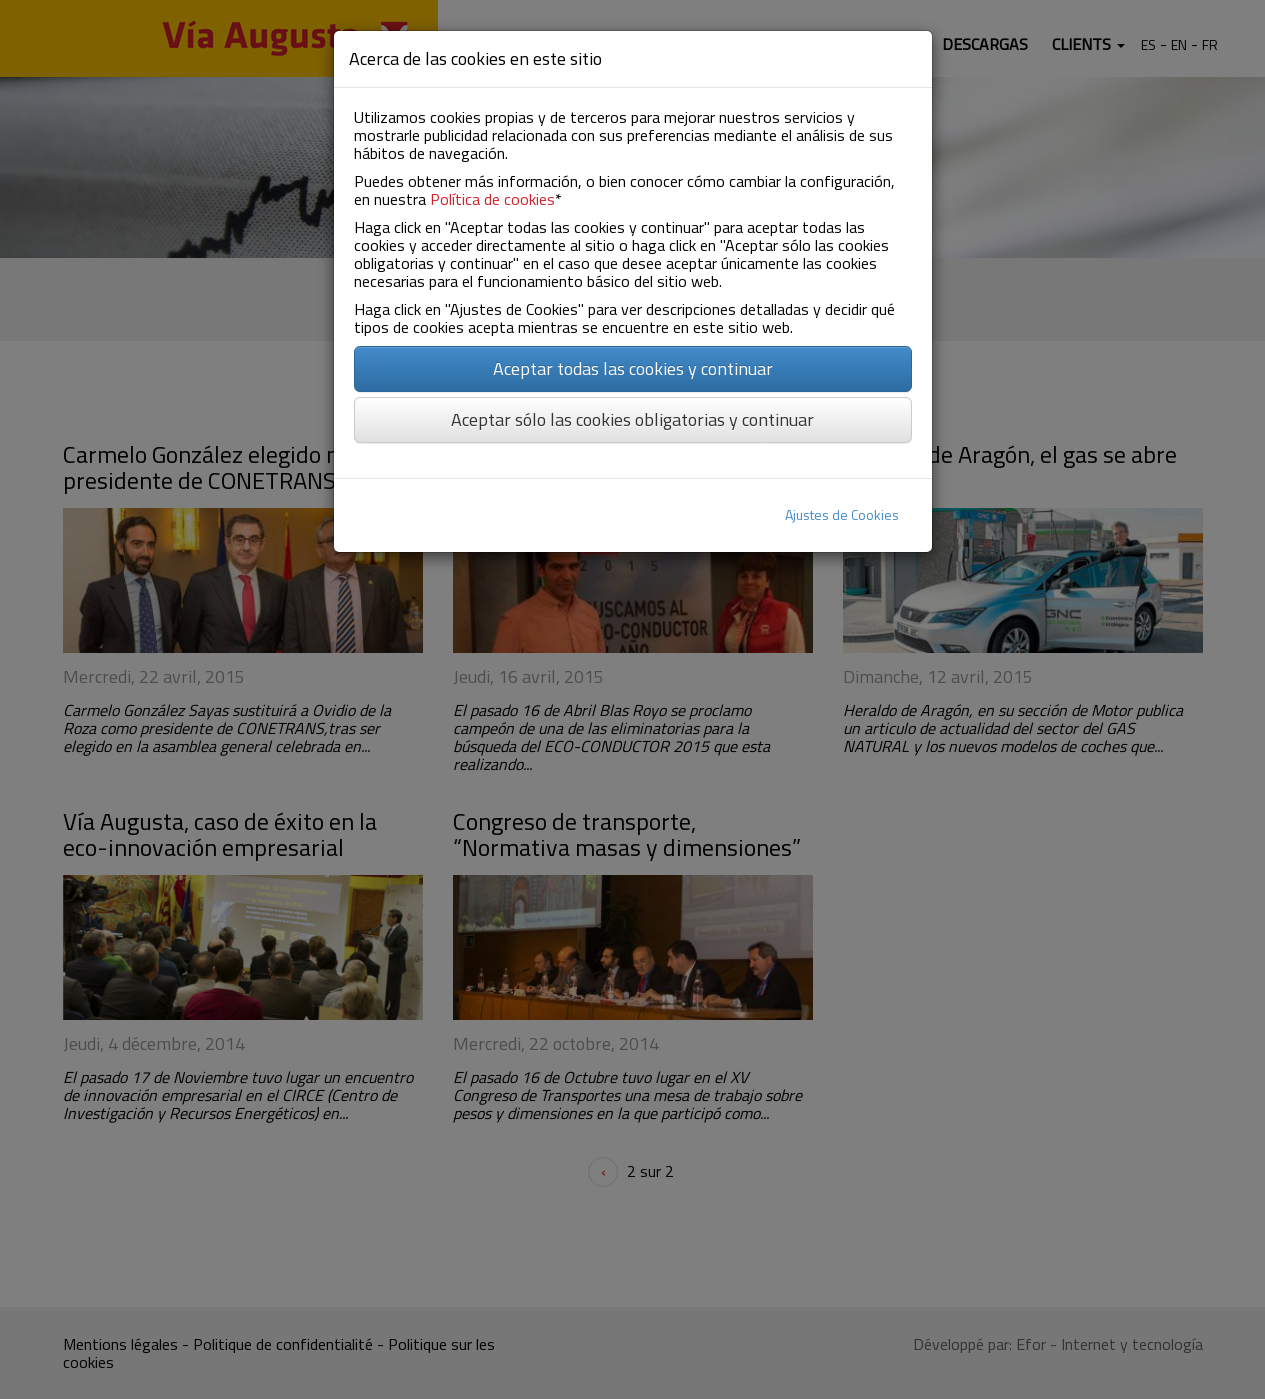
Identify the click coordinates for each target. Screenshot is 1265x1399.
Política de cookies (492, 199)
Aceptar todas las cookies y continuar (633, 368)
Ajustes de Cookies (842, 514)
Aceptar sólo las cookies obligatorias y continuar (632, 419)
